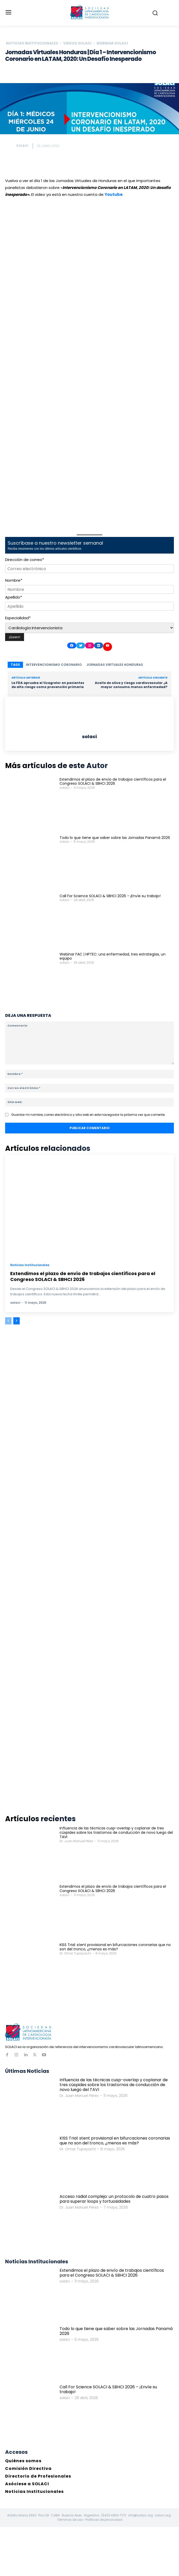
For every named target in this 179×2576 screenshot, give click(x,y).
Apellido (13, 597)
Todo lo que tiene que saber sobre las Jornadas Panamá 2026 (115, 837)
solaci (22, 145)
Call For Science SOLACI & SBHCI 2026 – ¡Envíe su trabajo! (110, 895)
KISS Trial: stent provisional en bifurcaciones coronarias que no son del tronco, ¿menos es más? (115, 1947)
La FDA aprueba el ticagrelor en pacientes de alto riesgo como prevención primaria (48, 685)
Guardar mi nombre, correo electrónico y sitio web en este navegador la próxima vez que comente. (88, 1114)
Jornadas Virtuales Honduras (114, 664)
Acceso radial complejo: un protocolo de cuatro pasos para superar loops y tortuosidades (114, 2198)
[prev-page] (8, 1320)
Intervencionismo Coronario (54, 664)
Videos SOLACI (77, 43)
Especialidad (18, 618)
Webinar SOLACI (112, 43)
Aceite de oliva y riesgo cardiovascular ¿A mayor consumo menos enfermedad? (131, 685)
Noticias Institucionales (32, 43)
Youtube (113, 194)
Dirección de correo (24, 559)
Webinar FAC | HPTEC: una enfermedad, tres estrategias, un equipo (112, 956)
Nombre (13, 580)
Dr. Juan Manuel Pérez (76, 1841)
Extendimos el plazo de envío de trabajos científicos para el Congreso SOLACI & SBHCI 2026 (113, 781)
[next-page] (16, 1320)
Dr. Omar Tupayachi (75, 1953)
